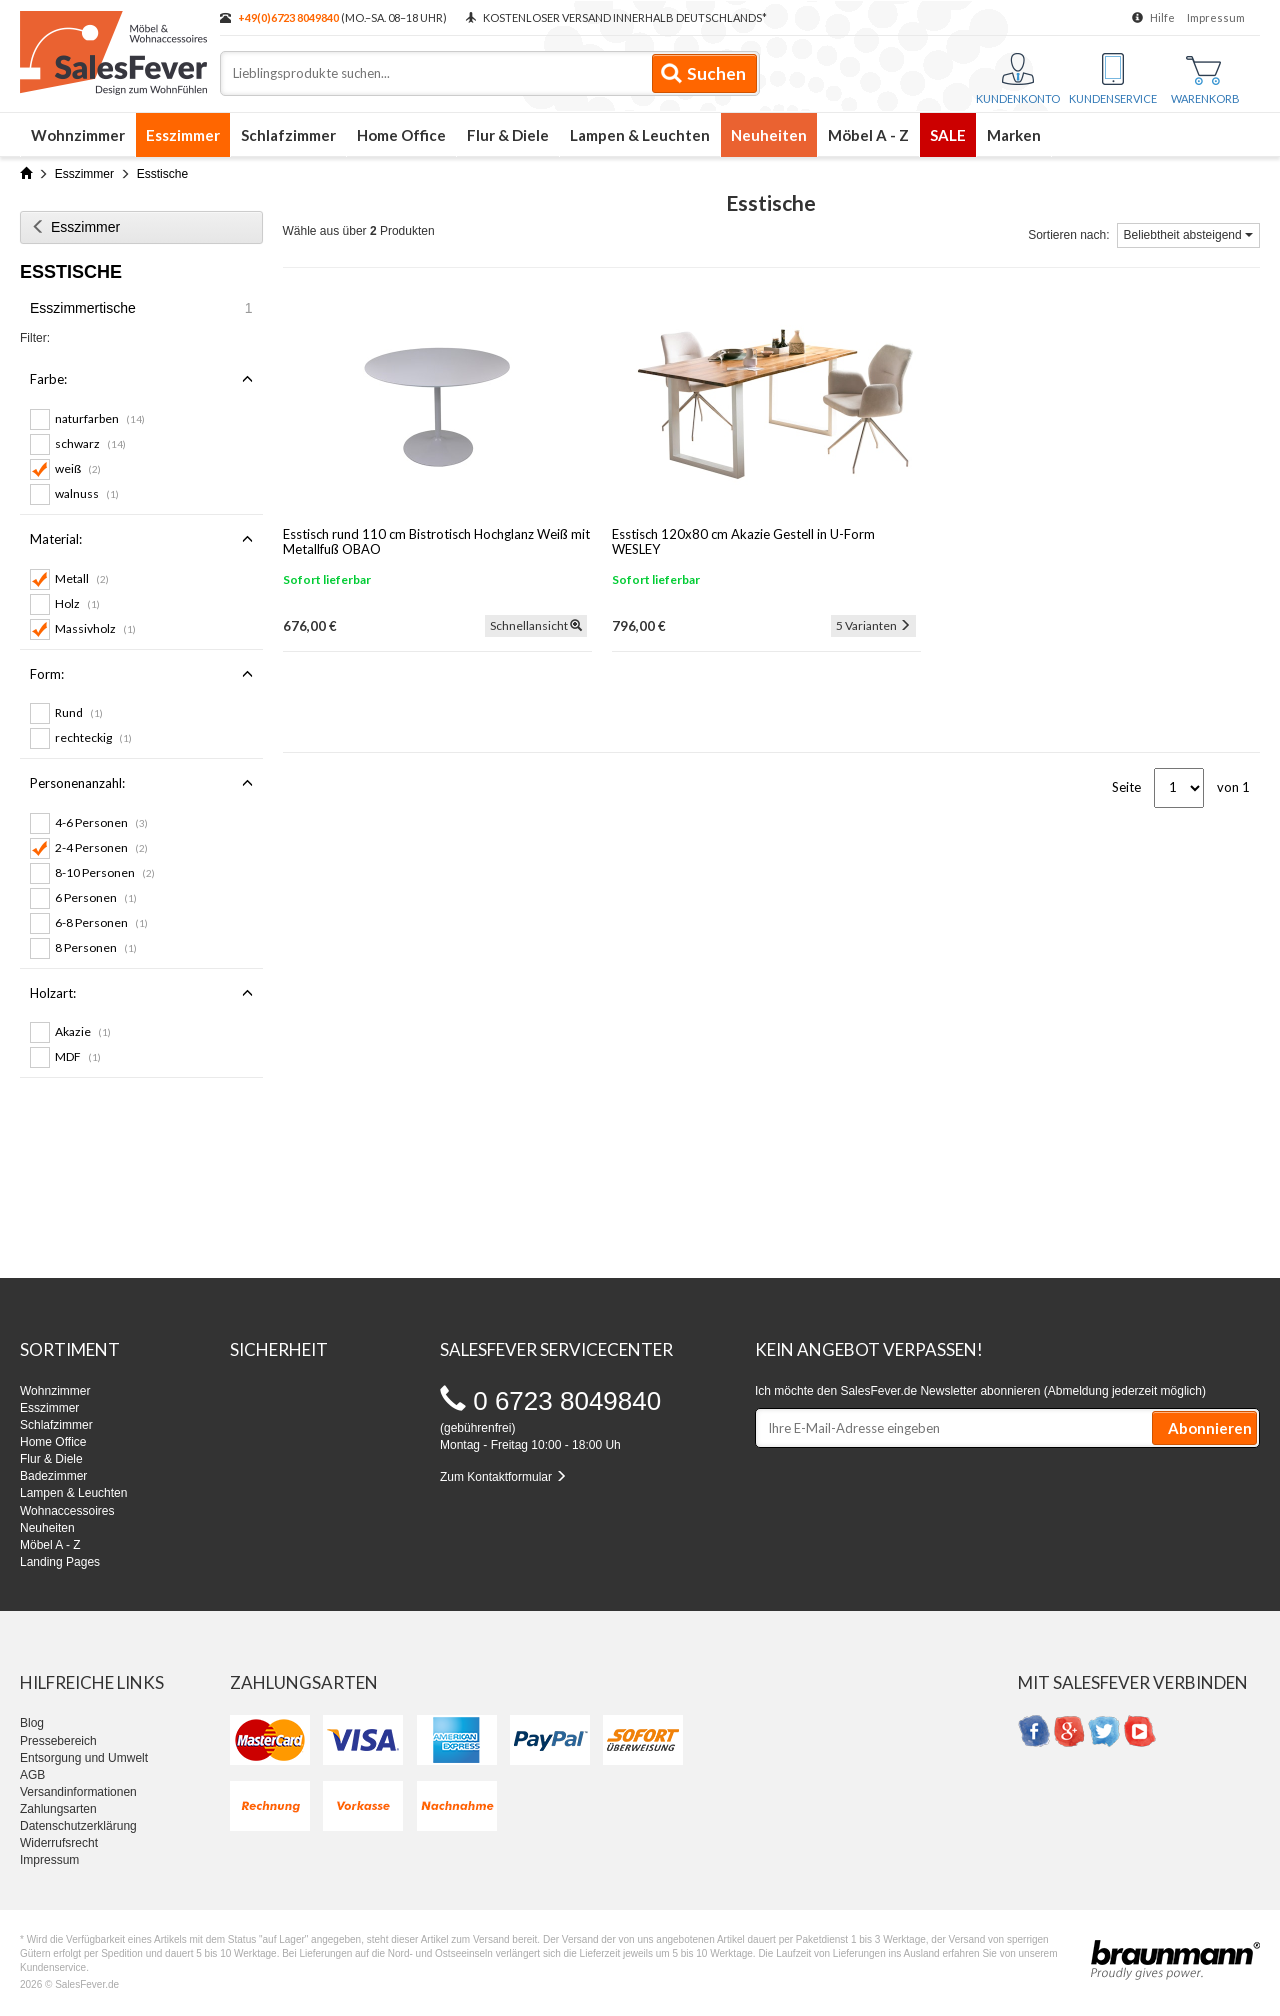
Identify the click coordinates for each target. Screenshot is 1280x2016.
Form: (141, 674)
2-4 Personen (101, 847)
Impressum (1216, 17)
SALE (948, 135)
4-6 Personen (101, 822)
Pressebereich (58, 1741)
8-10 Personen (105, 872)
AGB (32, 1775)
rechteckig (93, 737)
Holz (77, 603)
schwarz (90, 443)
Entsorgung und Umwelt (84, 1758)
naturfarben (100, 418)
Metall (82, 578)
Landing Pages (60, 1562)
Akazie (83, 1031)
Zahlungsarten (58, 1809)
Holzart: (141, 993)
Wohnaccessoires (67, 1511)
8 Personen (96, 947)
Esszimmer (183, 135)
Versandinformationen (78, 1792)
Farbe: (141, 379)
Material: (141, 539)
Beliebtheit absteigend (1188, 235)
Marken (1014, 135)
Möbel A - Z (868, 135)
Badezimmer (53, 1476)
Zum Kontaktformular (503, 1477)
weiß (78, 468)
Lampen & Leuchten (640, 135)
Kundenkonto (1018, 79)
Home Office (401, 135)
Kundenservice (1113, 79)
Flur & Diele (508, 135)
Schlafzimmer (288, 135)
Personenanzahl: (141, 783)
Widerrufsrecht (59, 1843)
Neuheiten (769, 135)
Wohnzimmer (78, 135)
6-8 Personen (101, 922)
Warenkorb (1205, 80)
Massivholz (95, 628)
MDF (78, 1056)
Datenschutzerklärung (78, 1826)
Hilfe (1162, 17)
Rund (79, 712)
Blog (32, 1723)
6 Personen (96, 897)
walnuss (87, 493)
